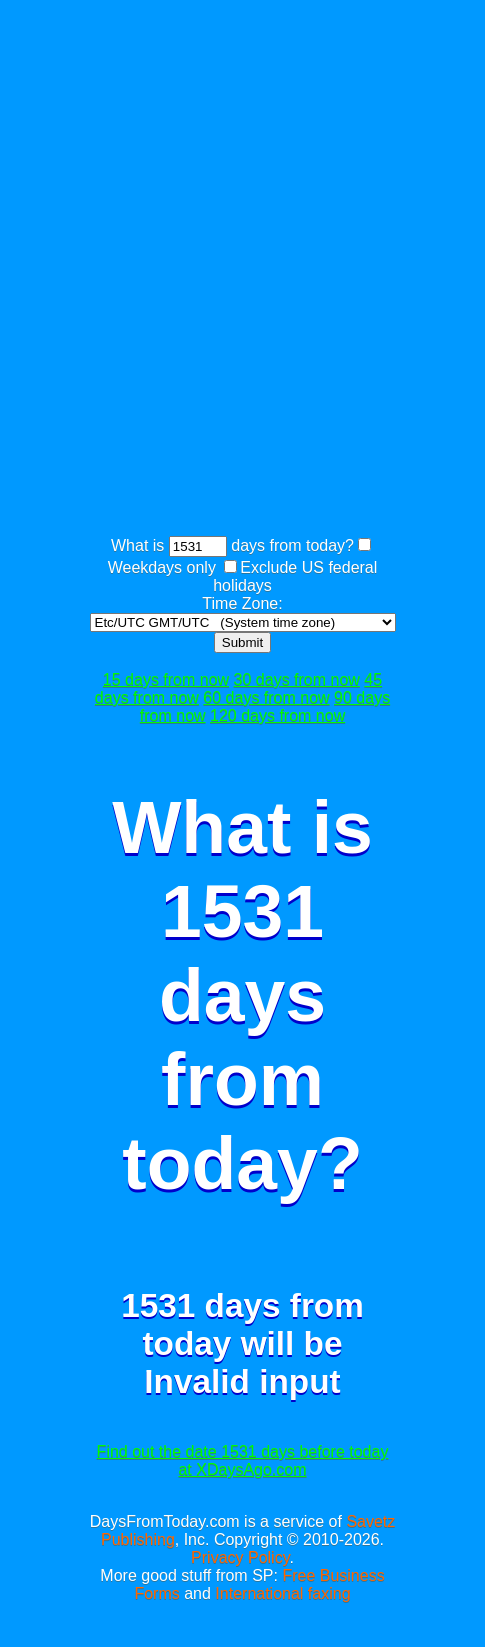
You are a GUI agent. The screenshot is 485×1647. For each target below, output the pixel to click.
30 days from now (297, 679)
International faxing (282, 1593)
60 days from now (266, 697)
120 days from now (277, 715)
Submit (242, 642)
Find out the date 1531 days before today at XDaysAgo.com (243, 1460)
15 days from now (166, 679)
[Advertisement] (242, 270)
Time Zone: (242, 603)
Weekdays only (162, 567)
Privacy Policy (240, 1557)
